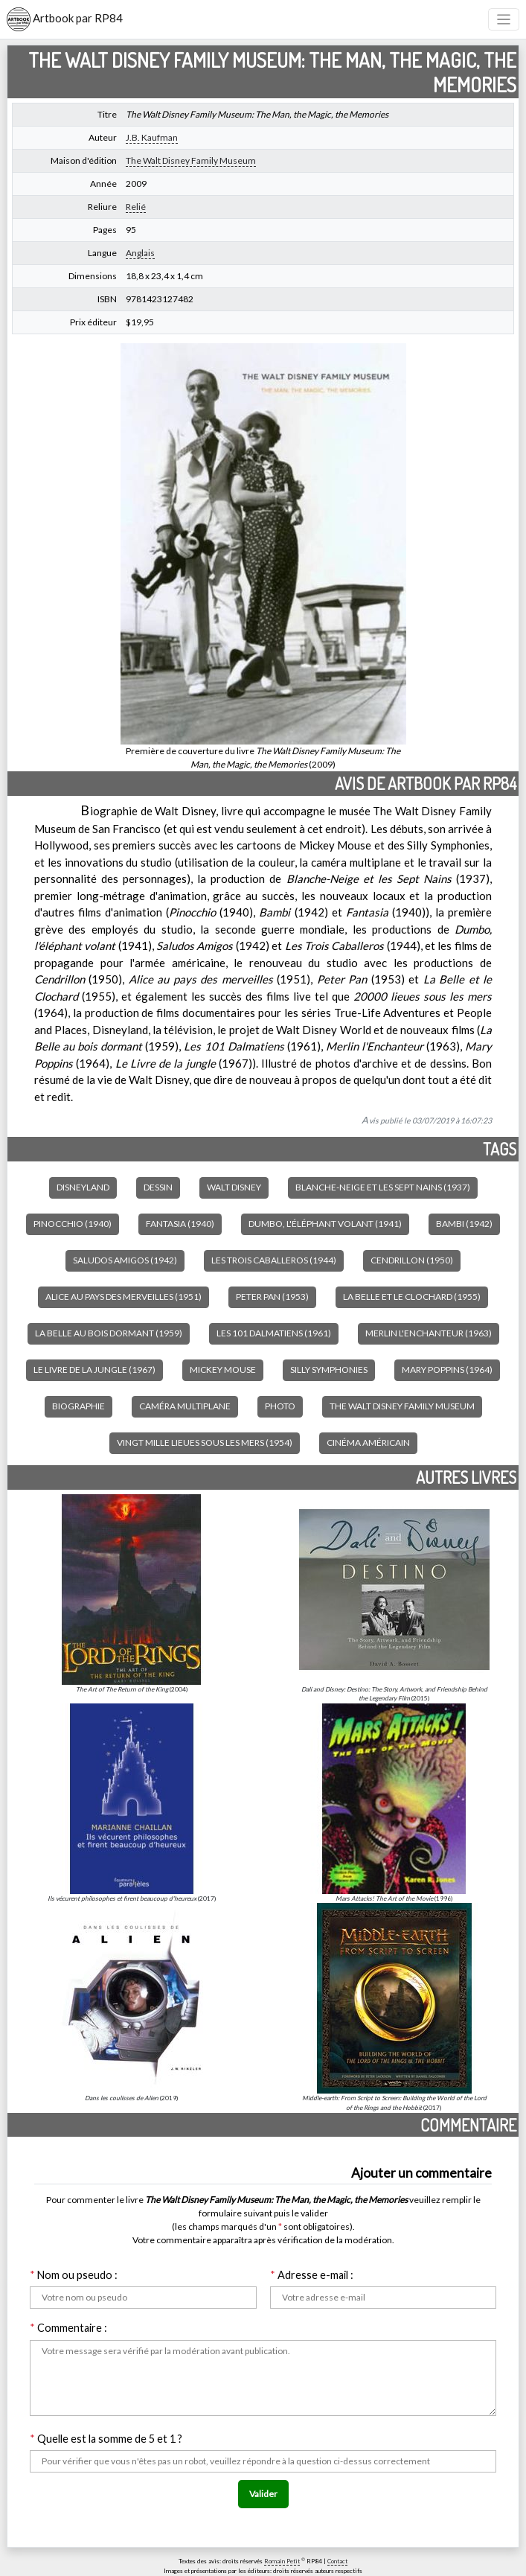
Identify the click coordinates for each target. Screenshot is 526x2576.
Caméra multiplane (185, 1406)
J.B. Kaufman (152, 137)
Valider (263, 2493)
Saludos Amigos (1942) (125, 1260)
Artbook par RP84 (65, 19)
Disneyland (83, 1187)
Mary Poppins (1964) (447, 1369)
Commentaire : (68, 2327)
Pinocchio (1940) (72, 1223)
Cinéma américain (368, 1442)
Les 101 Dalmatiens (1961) (274, 1333)
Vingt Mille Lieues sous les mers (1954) (204, 1442)
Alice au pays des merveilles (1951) (123, 1296)
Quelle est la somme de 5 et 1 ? (106, 2438)
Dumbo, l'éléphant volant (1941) (325, 1223)
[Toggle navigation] (504, 19)
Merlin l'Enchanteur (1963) (428, 1333)
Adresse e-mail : (311, 2275)
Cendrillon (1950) (412, 1260)
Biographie (78, 1406)
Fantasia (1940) (180, 1223)
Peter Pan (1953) (272, 1296)
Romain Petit (282, 2561)
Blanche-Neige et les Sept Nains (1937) (382, 1187)
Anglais (140, 252)
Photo (280, 1406)
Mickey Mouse (223, 1369)
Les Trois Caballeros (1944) (273, 1260)
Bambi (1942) (464, 1223)
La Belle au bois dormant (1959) (108, 1333)
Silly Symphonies (329, 1369)
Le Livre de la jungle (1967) (94, 1369)
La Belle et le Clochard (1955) (412, 1296)
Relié (136, 206)
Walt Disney (234, 1187)
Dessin (158, 1187)
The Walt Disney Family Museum (191, 160)
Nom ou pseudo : (74, 2275)
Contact (337, 2561)
